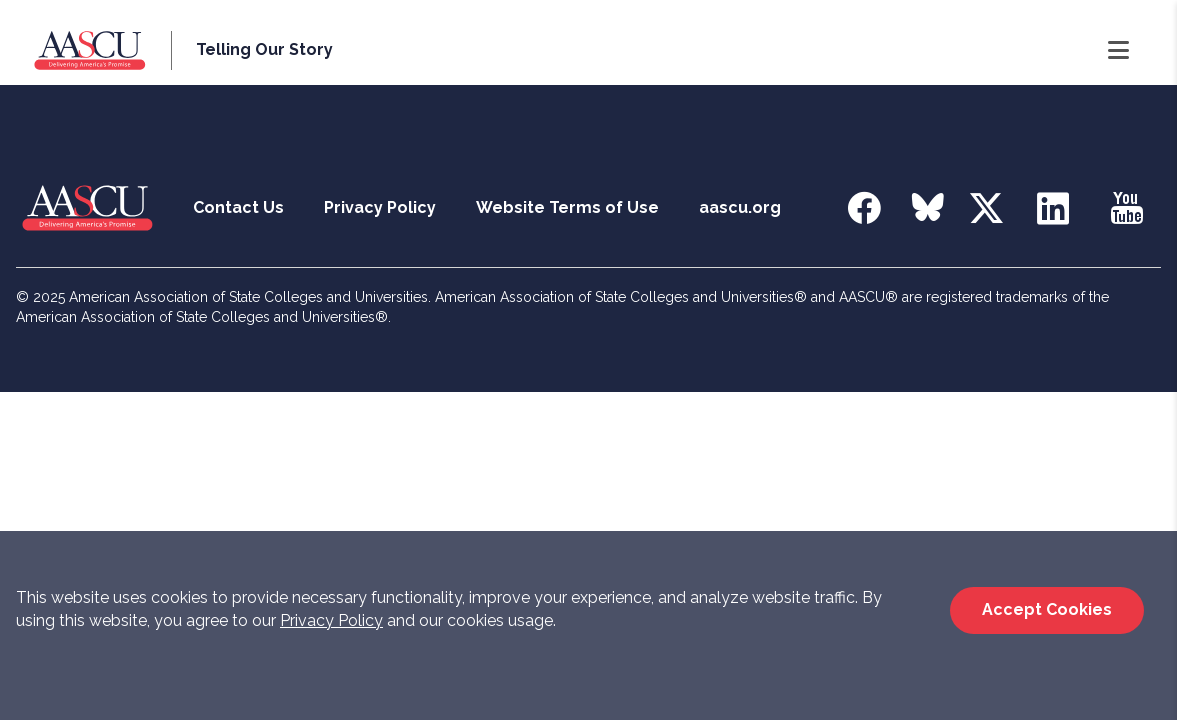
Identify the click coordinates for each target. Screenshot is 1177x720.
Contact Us (238, 207)
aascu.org (740, 207)
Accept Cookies (1047, 609)
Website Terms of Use (567, 207)
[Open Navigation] (1118, 51)
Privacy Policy (331, 620)
